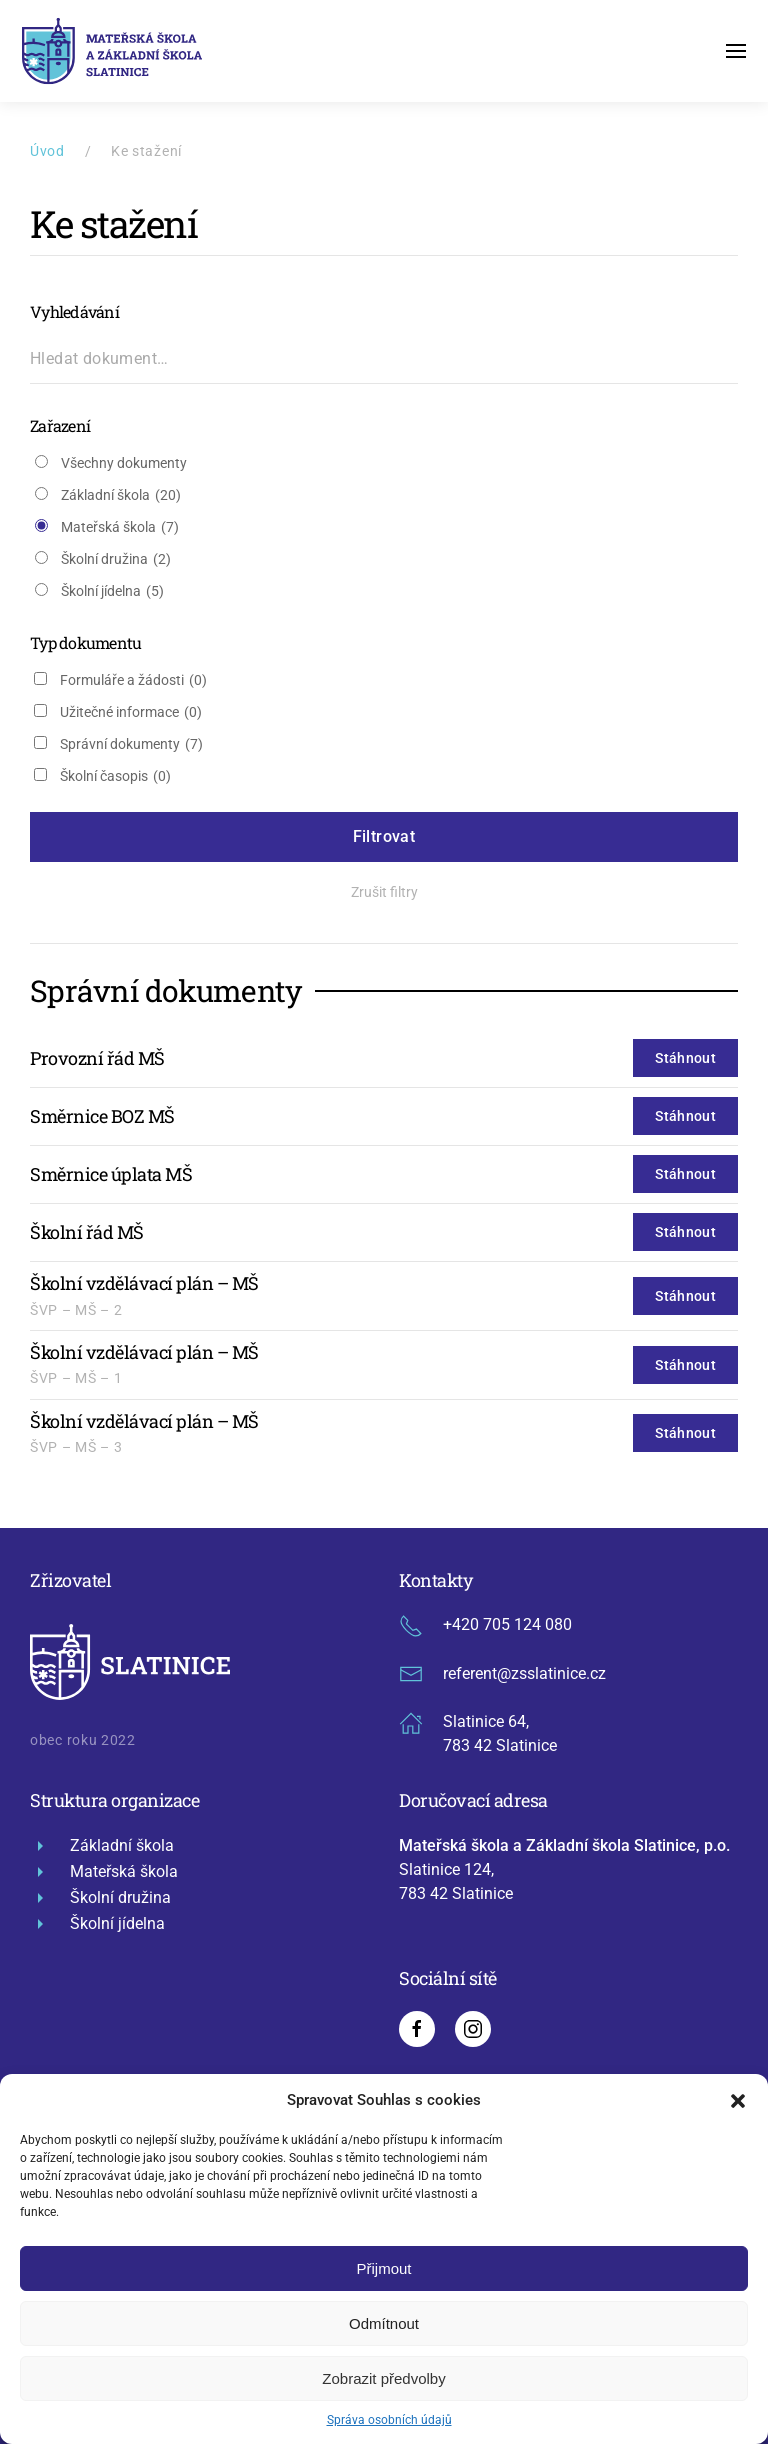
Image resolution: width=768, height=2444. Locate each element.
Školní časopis (115, 776)
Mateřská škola (120, 527)
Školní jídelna (112, 591)
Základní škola (121, 495)
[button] (738, 2100)
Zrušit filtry (384, 892)
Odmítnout (384, 2323)
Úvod (47, 151)
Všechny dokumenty (124, 463)
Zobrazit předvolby (383, 2378)
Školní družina (116, 559)
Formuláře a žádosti (133, 680)
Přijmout (383, 2268)
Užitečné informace (131, 712)
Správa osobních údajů (389, 2420)
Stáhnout (685, 1058)
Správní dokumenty (131, 744)
